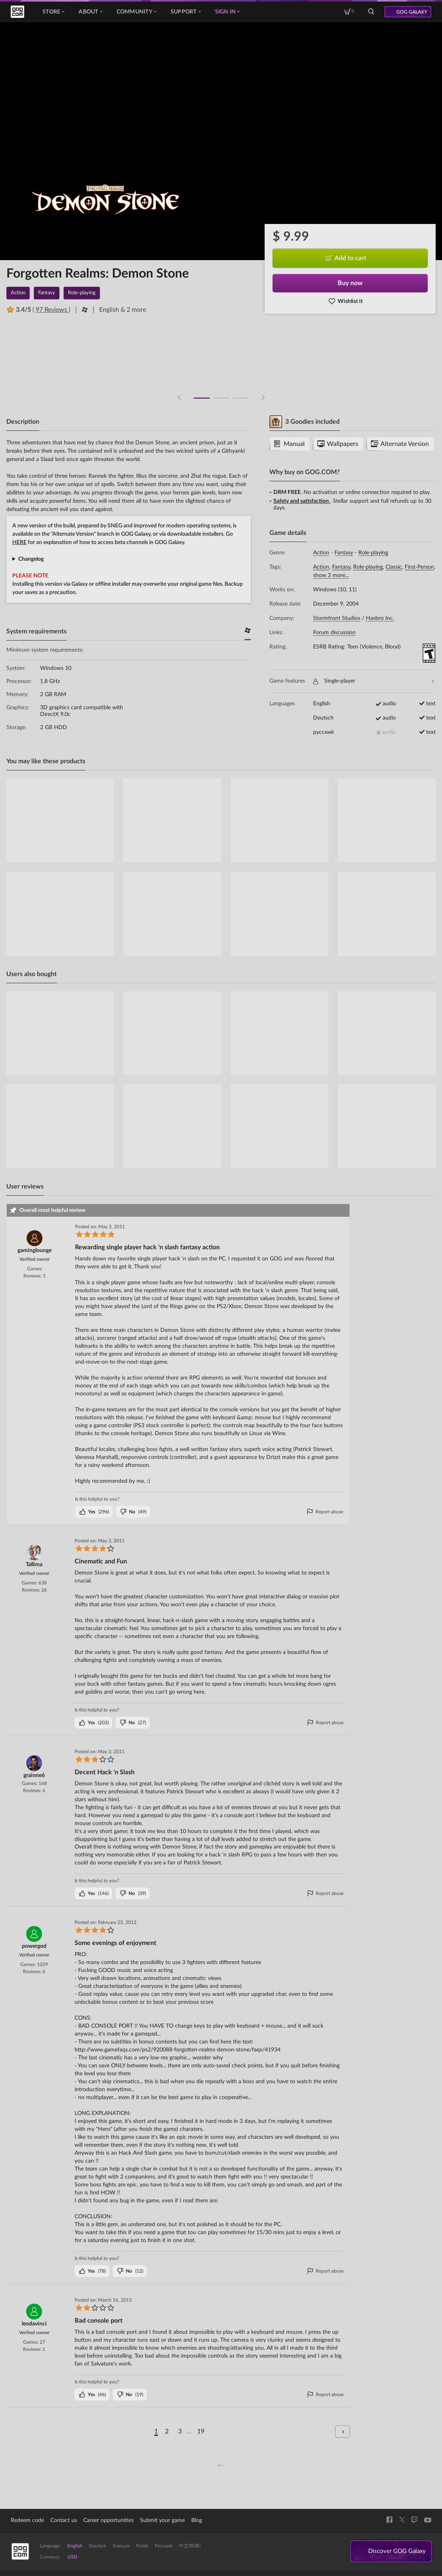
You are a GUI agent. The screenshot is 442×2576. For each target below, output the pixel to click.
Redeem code (27, 2520)
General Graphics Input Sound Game (128, 559)
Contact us (63, 2520)
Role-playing (373, 553)
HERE (19, 542)
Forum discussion (334, 632)
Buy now (350, 283)
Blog (196, 2520)
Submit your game (162, 2520)
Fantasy (343, 553)
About (90, 12)
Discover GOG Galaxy (395, 2552)
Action (321, 553)
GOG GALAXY (411, 12)
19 (200, 2431)
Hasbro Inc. (380, 618)
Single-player (373, 681)
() (94, 1512)
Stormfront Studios (336, 618)
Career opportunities (108, 2520)
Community (136, 12)
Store (53, 12)
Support (186, 12)
